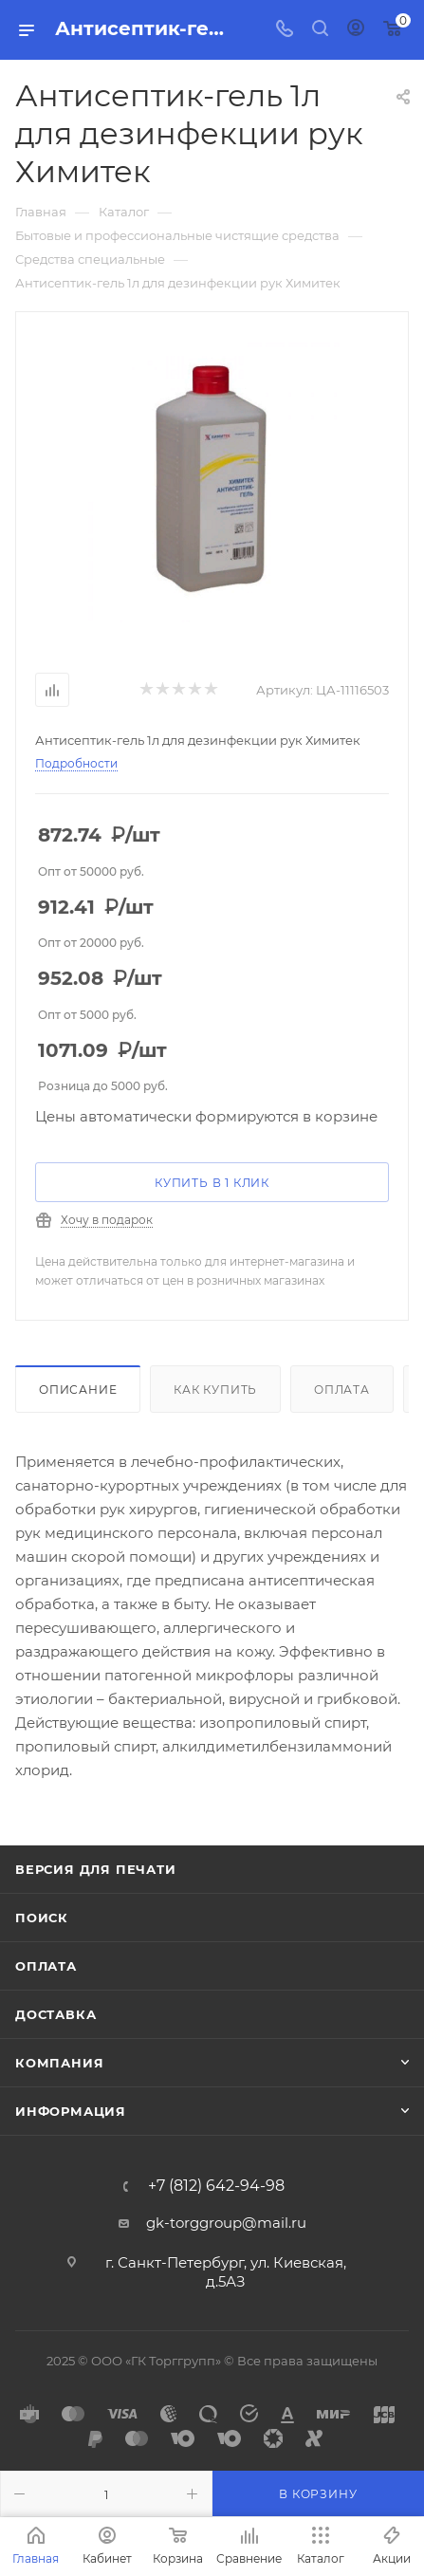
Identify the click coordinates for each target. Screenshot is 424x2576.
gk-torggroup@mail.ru (226, 2223)
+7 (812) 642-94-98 (216, 2186)
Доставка (55, 2014)
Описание (78, 1389)
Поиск (41, 1917)
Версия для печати (95, 1869)
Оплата (342, 1389)
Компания (59, 2062)
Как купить (215, 1389)
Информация (70, 2111)
